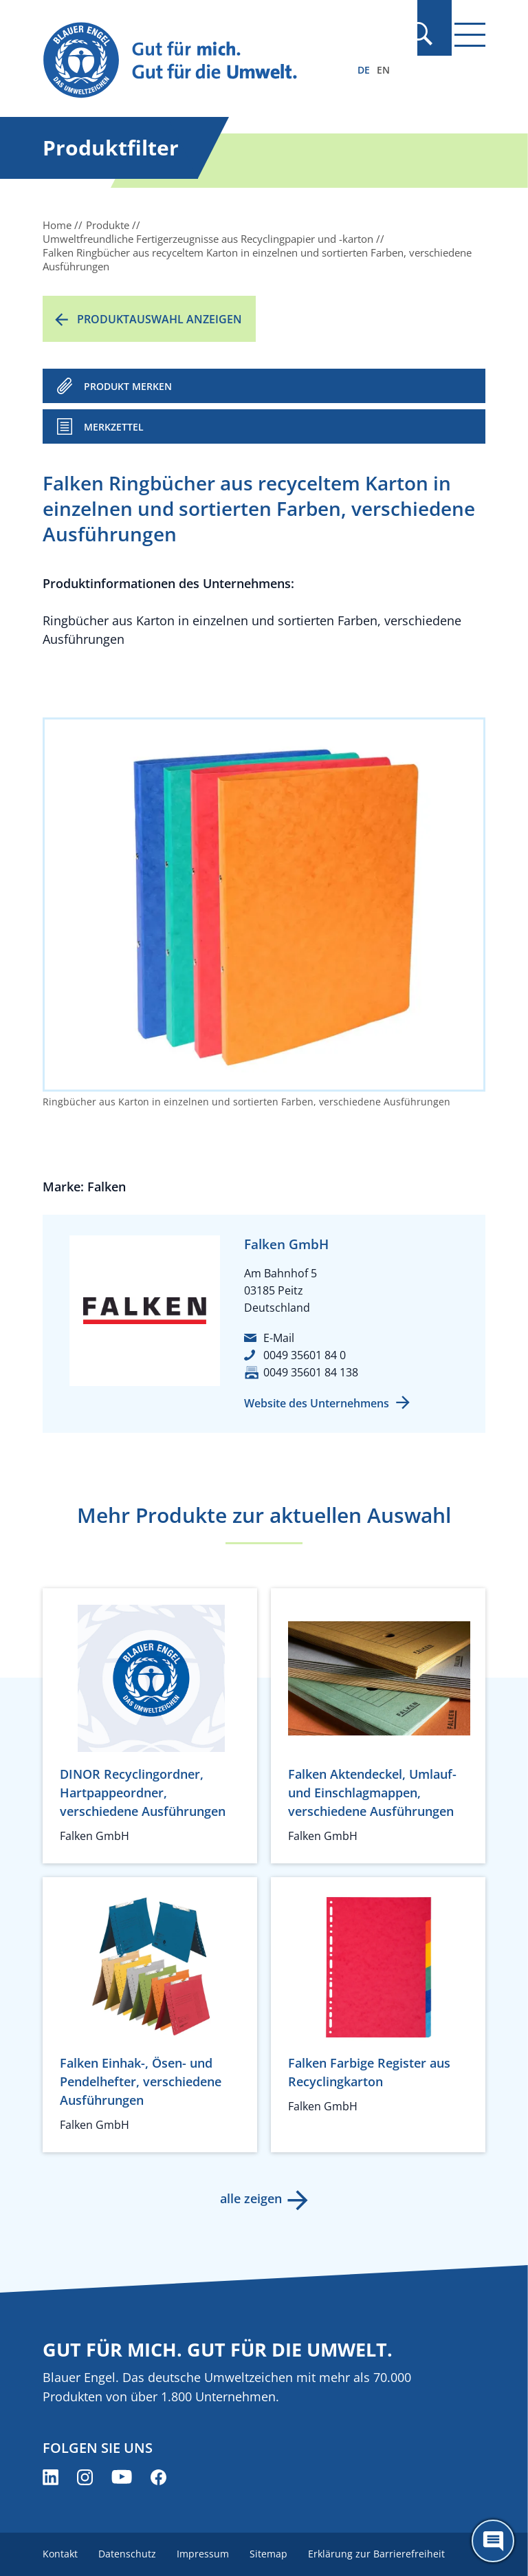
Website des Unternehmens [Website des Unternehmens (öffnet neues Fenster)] (316, 1403)
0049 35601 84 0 (304, 1355)
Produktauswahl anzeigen (159, 319)
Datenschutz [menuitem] (128, 2553)
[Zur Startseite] (197, 61)
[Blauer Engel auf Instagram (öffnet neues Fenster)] (85, 2477)
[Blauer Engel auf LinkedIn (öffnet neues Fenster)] (50, 2477)
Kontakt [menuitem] (60, 2553)
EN (383, 69)
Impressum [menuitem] (205, 2553)
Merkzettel (114, 426)
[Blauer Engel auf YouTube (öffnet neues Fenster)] (121, 2477)
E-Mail (278, 1337)
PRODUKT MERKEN (128, 386)
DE (364, 69)
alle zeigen (250, 2198)
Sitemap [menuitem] (273, 2553)
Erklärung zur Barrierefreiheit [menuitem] (382, 2553)
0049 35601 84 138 (310, 1372)
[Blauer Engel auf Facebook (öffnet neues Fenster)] (158, 2477)
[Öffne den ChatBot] (493, 2541)
